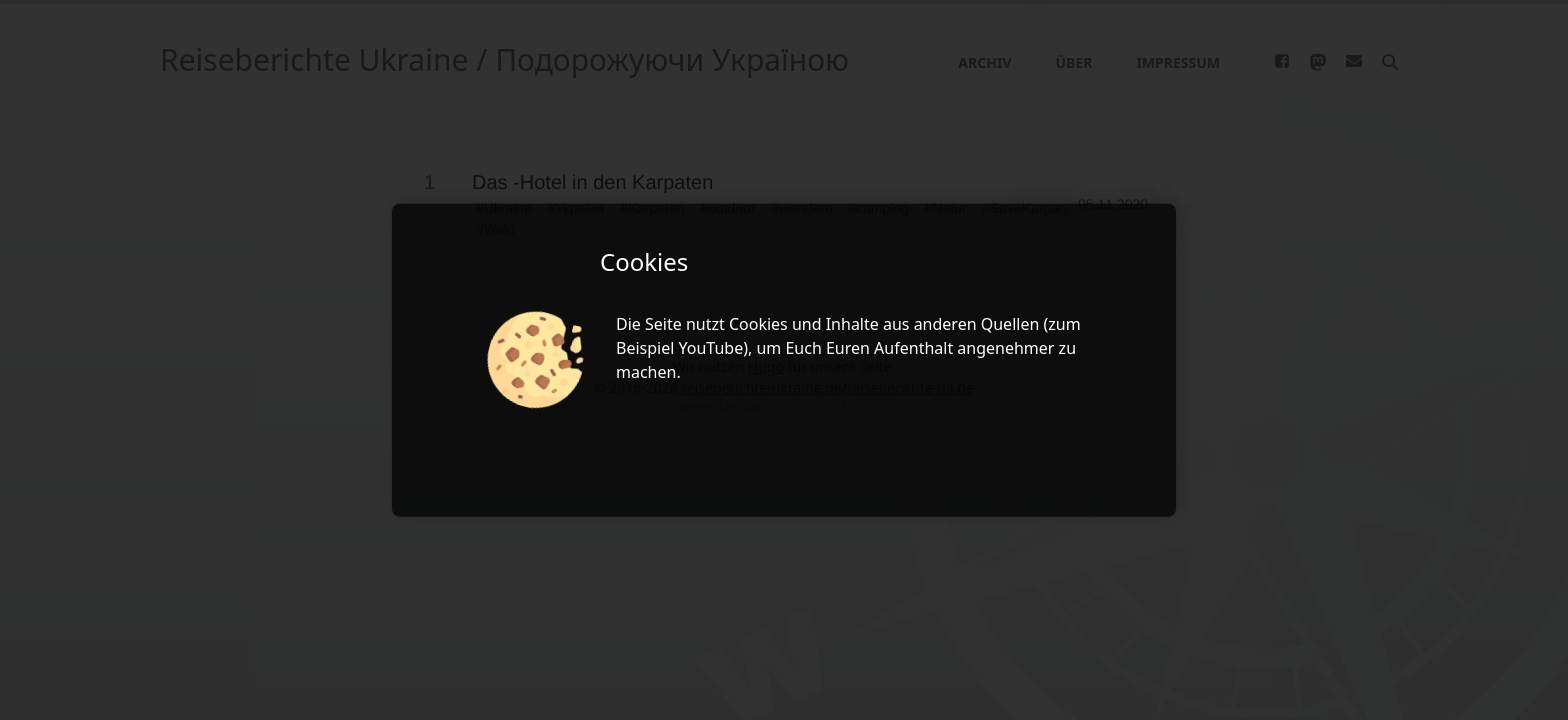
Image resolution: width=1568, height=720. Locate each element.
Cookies (758, 324)
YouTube (711, 348)
